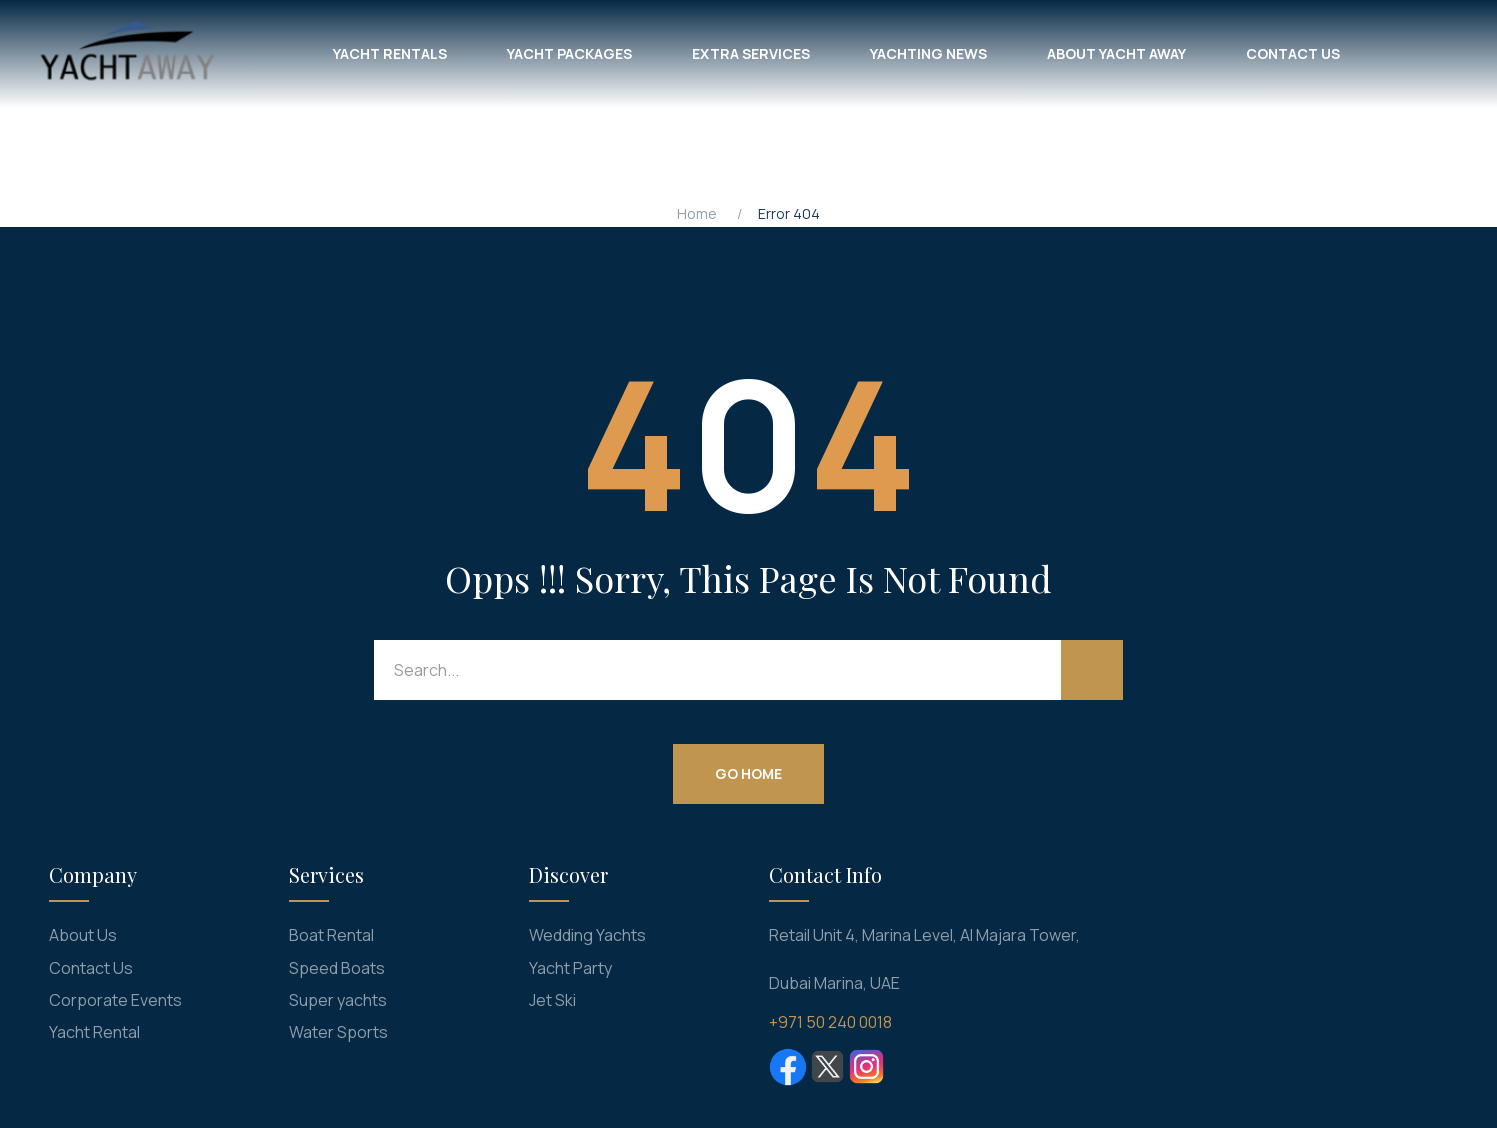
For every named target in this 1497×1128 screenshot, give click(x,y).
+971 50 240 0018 (830, 1022)
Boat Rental (331, 935)
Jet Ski (552, 1000)
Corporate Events (115, 1000)
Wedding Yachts (587, 935)
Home (697, 213)
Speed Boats (337, 968)
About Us (83, 935)
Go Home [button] (748, 773)
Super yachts (338, 1000)
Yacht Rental (94, 1032)
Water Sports (338, 1032)
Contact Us (91, 968)
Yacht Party (570, 968)
